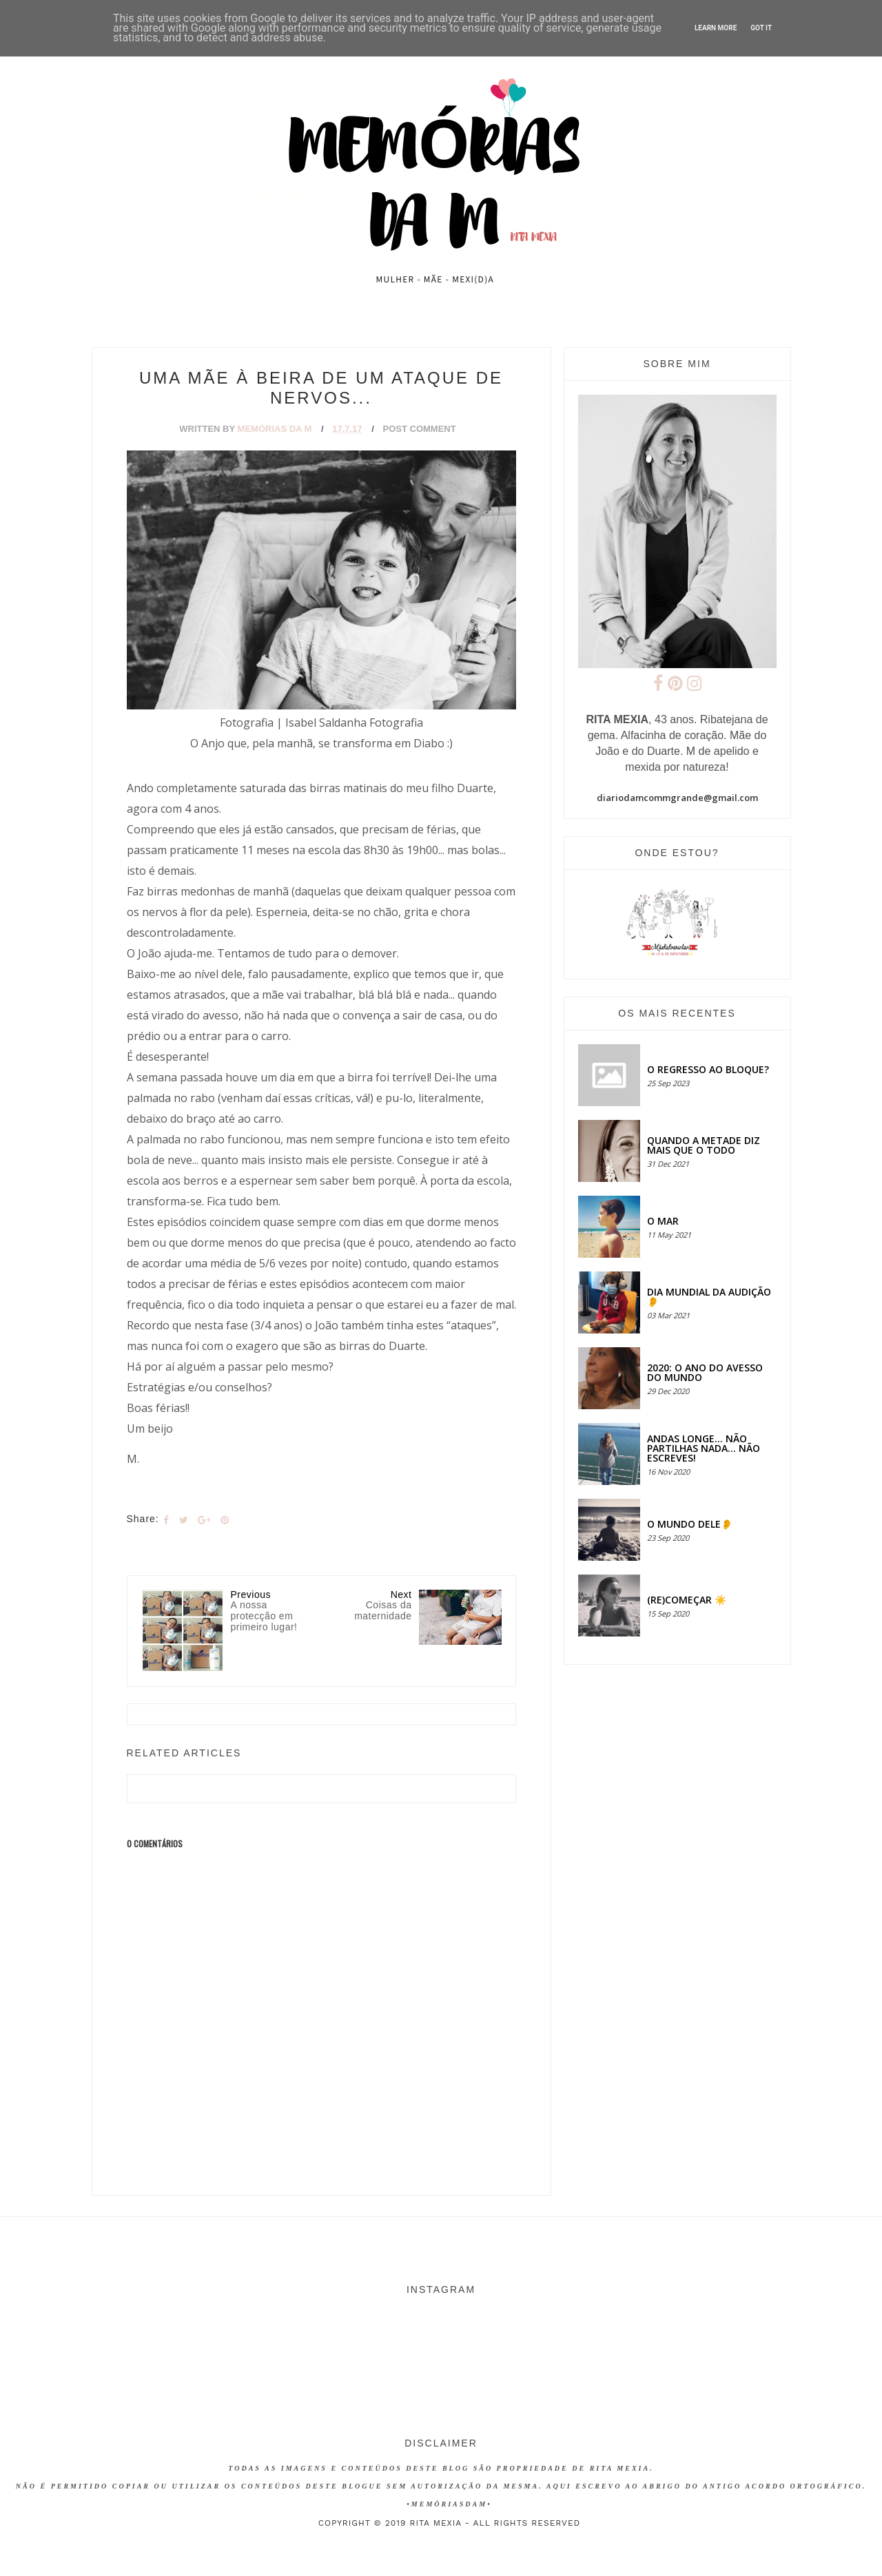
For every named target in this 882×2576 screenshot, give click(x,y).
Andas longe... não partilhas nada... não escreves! (703, 1448)
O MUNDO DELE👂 (689, 1523)
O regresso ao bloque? (708, 1069)
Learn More (716, 28)
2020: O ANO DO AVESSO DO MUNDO (705, 1372)
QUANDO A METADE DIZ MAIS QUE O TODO (703, 1145)
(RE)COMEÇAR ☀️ (686, 1599)
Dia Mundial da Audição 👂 (709, 1296)
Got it (761, 28)
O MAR (663, 1220)
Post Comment (419, 429)
